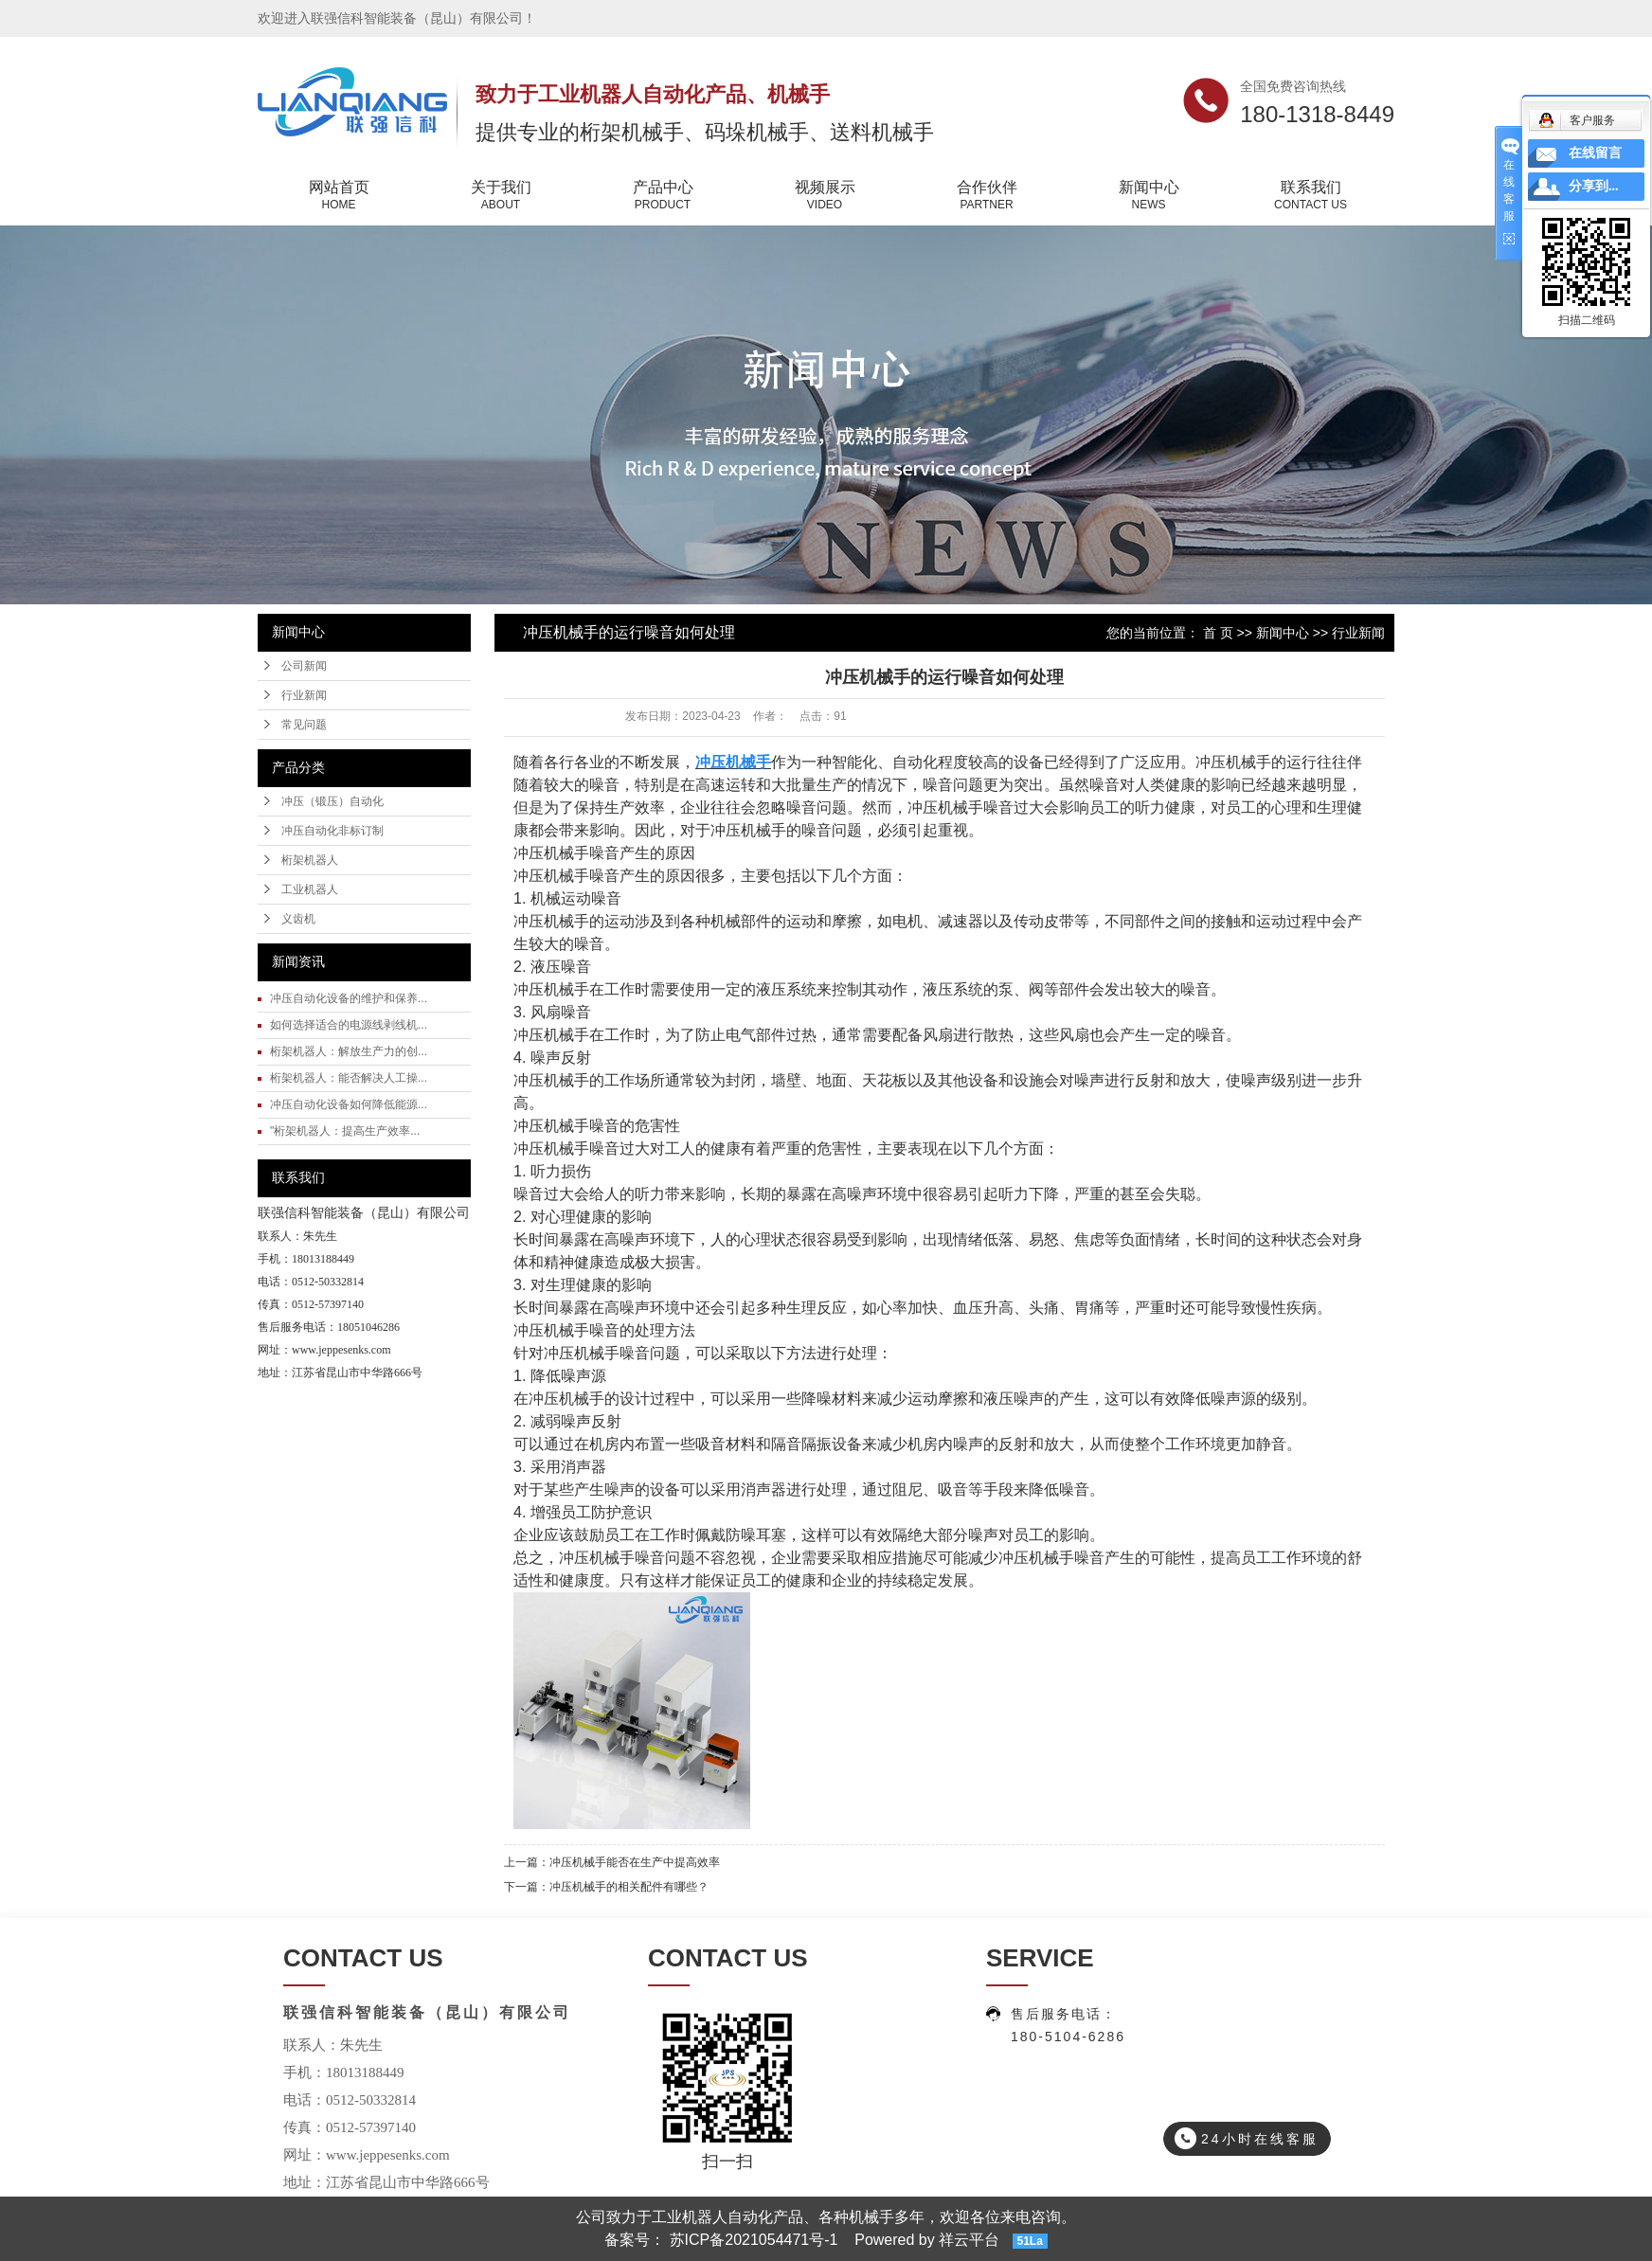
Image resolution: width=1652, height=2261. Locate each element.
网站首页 (339, 196)
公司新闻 (304, 666)
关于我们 (501, 196)
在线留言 (1595, 153)
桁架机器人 (309, 860)
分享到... (1594, 186)
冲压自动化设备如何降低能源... (348, 1104)
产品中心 (663, 196)
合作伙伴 (987, 196)
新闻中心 (1149, 196)
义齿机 (298, 918)
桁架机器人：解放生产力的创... (348, 1051)
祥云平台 (969, 2240)
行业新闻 (304, 695)
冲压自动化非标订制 (332, 830)
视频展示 (825, 196)
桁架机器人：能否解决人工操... (348, 1078)
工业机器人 (309, 889)
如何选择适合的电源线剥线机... (348, 1025)
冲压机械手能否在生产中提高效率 (634, 1862)
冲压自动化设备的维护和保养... (348, 998)
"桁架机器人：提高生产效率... (345, 1131)
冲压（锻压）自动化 (332, 801)
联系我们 (1311, 196)
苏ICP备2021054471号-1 (754, 2240)
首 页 (1218, 632)
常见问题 (304, 724)
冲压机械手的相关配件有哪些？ (629, 1886)
